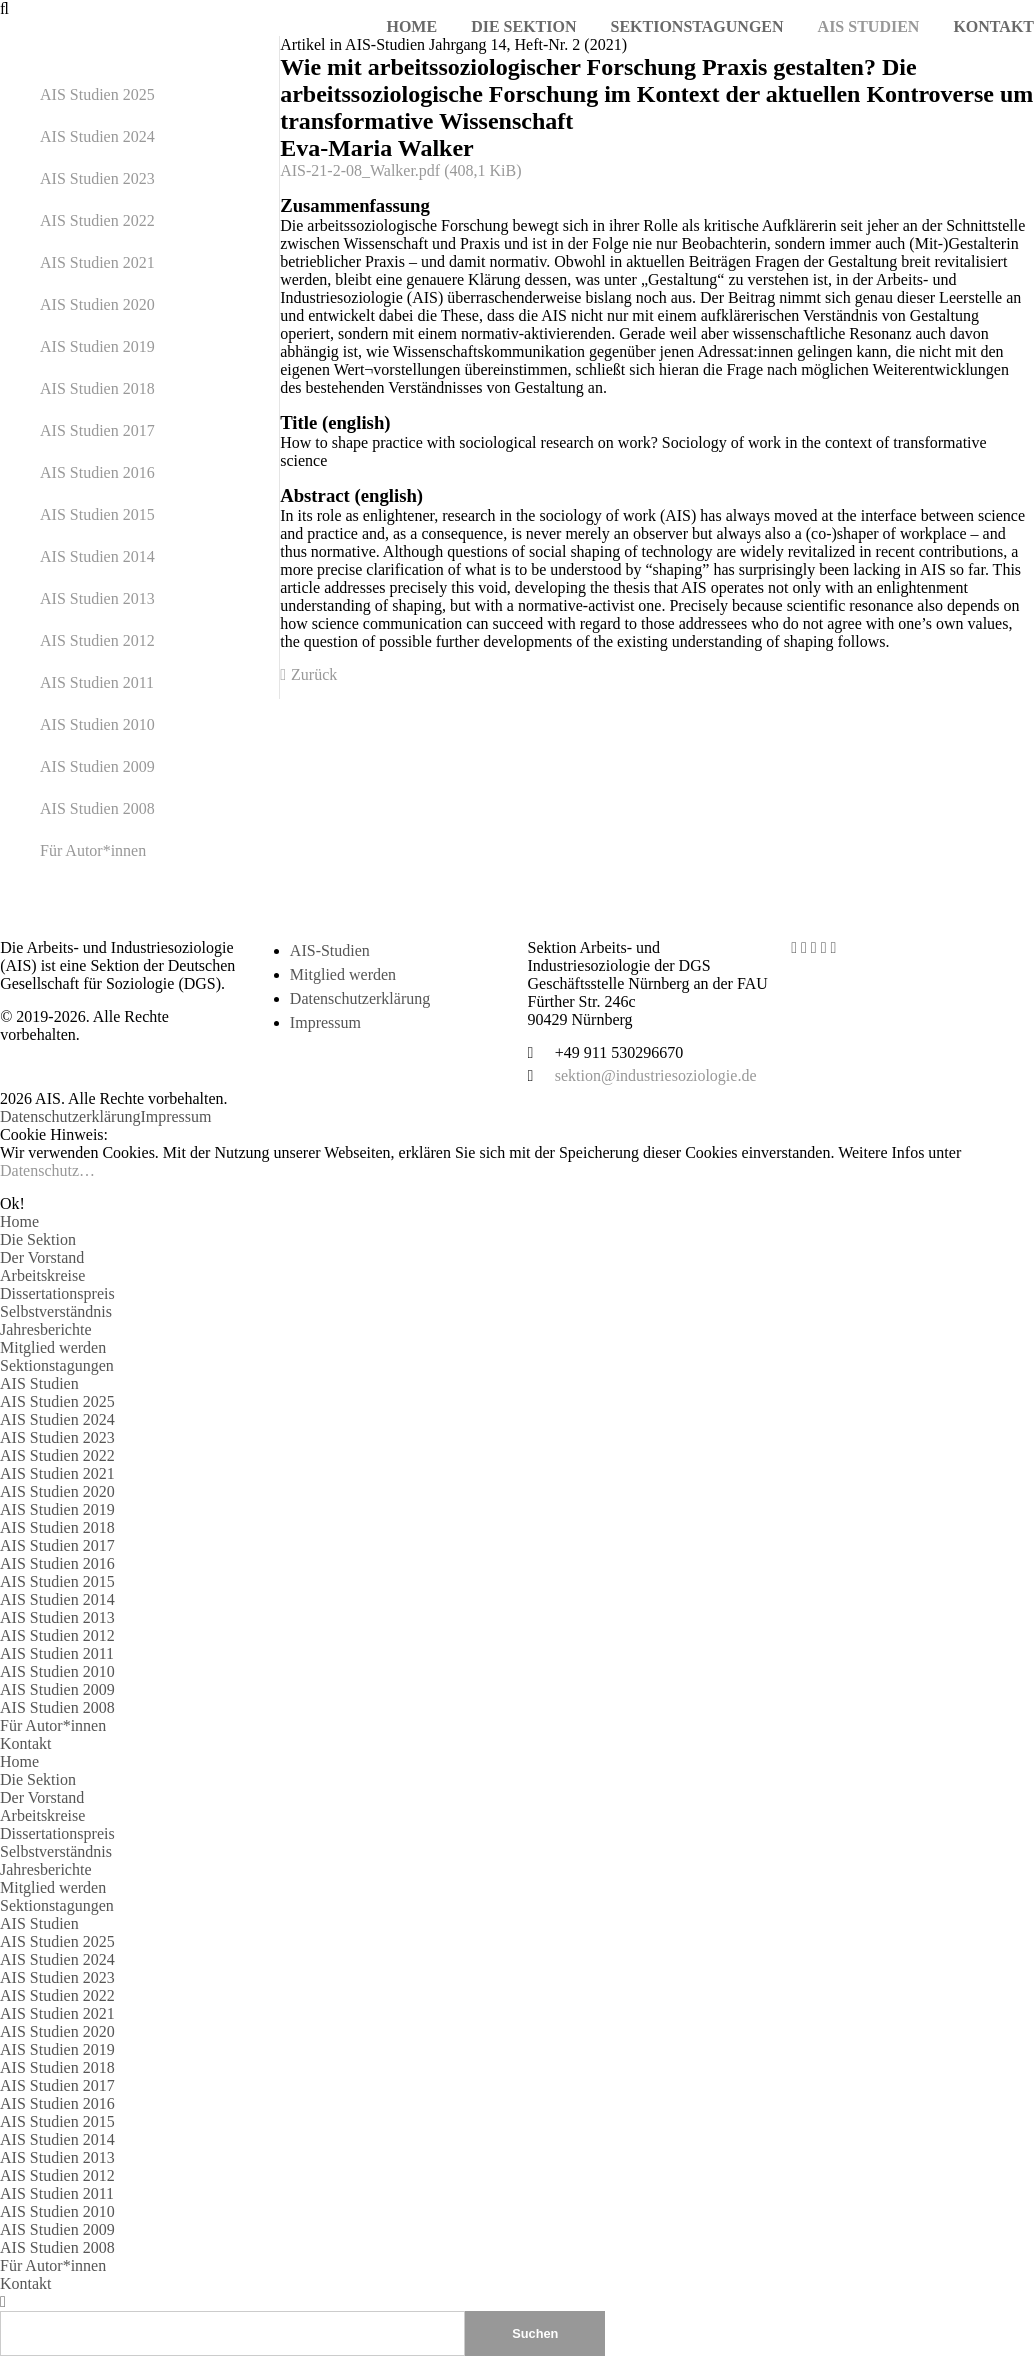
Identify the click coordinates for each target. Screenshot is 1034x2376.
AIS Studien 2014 (97, 556)
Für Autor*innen (93, 850)
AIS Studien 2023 (97, 178)
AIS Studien (39, 1383)
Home (19, 1221)
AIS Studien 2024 (97, 136)
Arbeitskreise (42, 1275)
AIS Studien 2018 (97, 388)
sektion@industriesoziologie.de (656, 1075)
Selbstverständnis (56, 1311)
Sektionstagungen (57, 1365)
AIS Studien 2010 (97, 724)
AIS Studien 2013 (97, 598)
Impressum (325, 1022)
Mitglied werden (343, 974)
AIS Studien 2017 (97, 430)
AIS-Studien (330, 950)
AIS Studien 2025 (97, 94)
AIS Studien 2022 (97, 220)
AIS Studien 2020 (97, 304)
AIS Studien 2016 (97, 472)
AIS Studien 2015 (97, 514)
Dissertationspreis (57, 1293)
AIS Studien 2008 (97, 808)
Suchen (535, 2333)
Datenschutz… (47, 1170)
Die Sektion (38, 1239)
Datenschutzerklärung (360, 998)
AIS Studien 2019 (97, 346)
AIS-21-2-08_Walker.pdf (400, 170)
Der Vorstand (42, 1257)
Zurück (314, 674)
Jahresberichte (46, 1329)
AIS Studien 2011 (97, 682)
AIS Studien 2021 (97, 262)
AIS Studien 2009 (97, 766)
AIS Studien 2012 (97, 640)
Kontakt (26, 1743)
